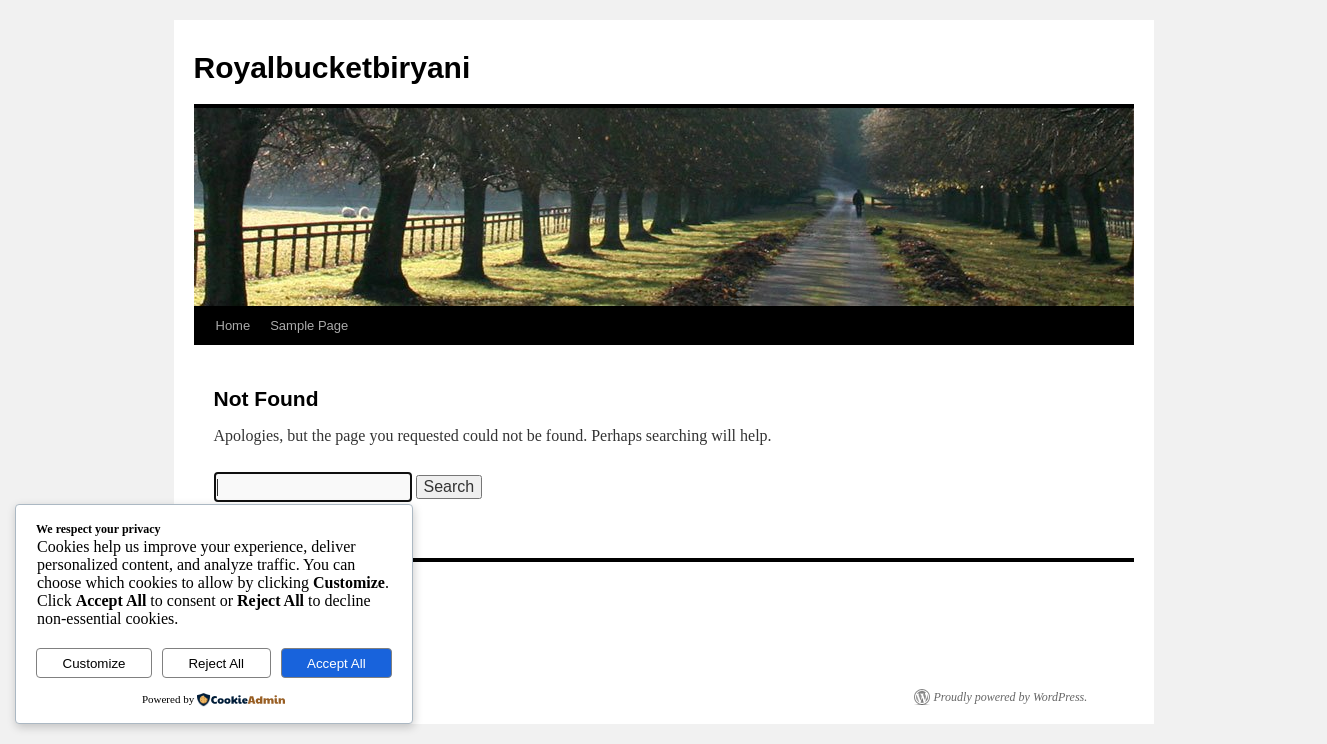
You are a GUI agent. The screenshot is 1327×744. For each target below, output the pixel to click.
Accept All (336, 663)
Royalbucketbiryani (332, 67)
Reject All (216, 663)
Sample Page (309, 325)
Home (233, 325)
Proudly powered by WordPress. (1011, 697)
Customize (94, 663)
